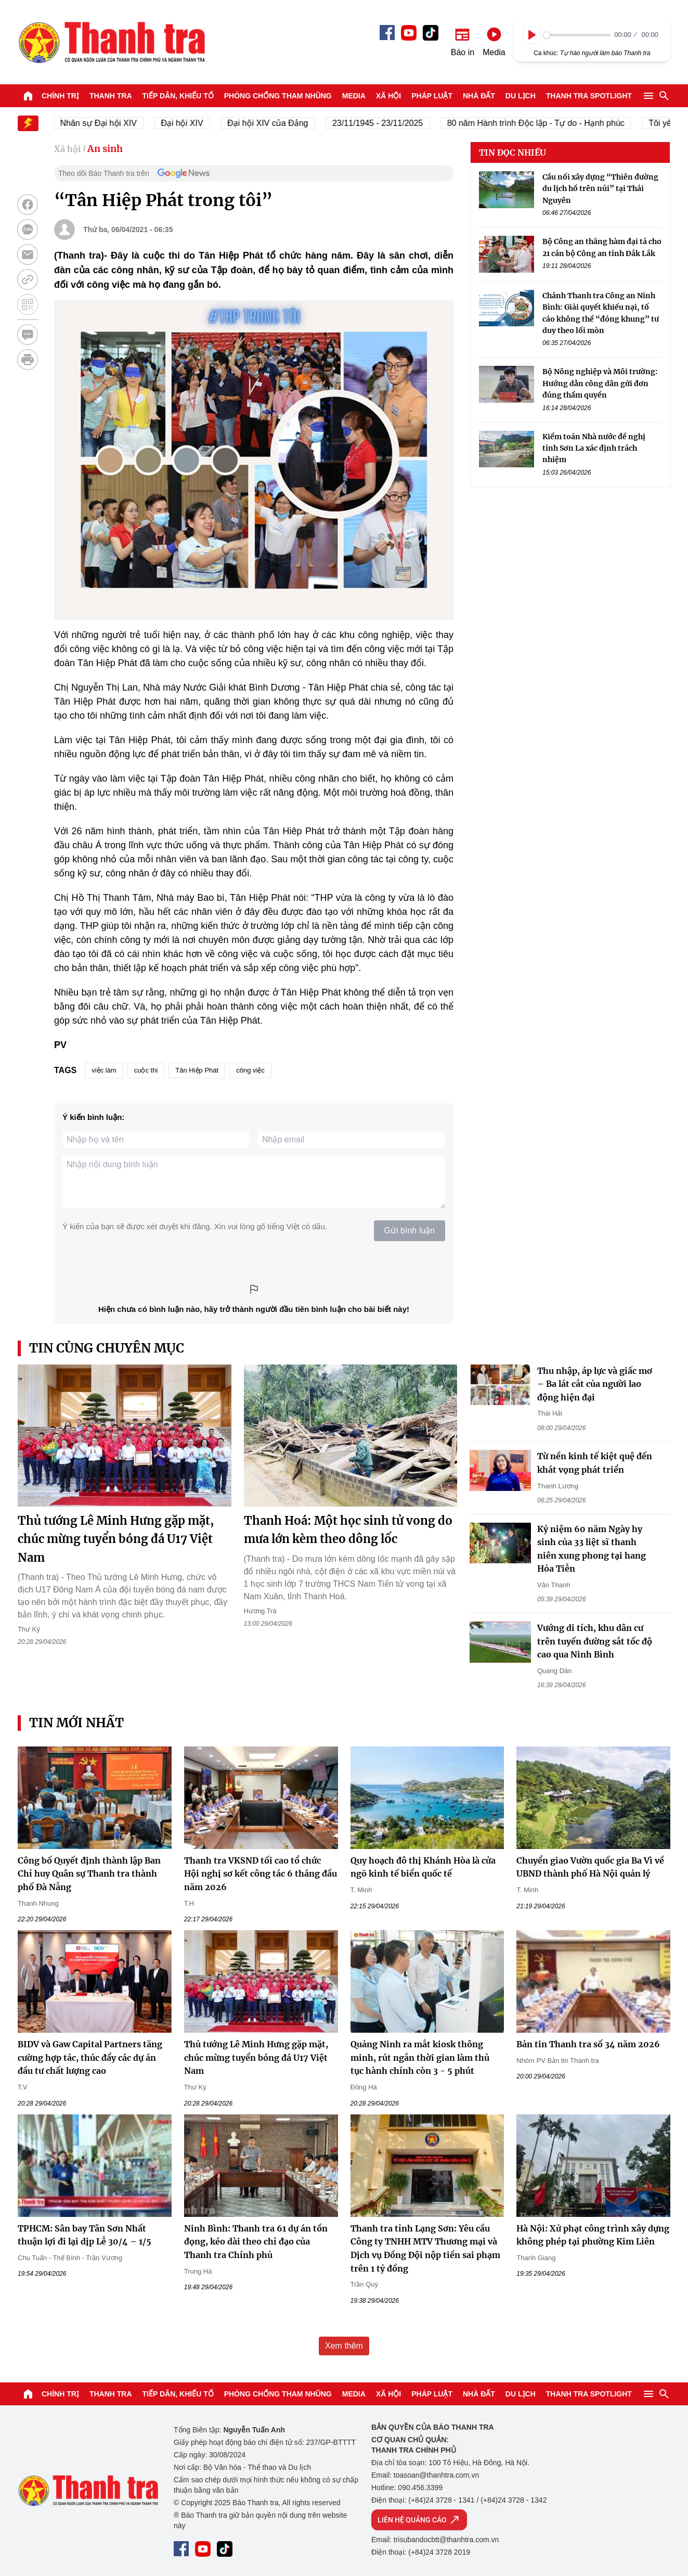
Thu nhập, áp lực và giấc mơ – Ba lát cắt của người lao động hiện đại (594, 1384)
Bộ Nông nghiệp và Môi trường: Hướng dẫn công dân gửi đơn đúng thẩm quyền (600, 383)
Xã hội (388, 96)
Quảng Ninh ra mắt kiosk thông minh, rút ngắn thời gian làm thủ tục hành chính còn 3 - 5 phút (420, 2057)
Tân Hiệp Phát (196, 1070)
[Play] (532, 35)
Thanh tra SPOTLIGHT (589, 96)
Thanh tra (110, 96)
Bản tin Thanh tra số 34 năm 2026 (588, 2044)
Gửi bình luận (409, 1230)
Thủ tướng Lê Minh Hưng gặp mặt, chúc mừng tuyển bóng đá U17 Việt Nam (116, 1538)
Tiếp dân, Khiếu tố (178, 96)
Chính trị (60, 96)
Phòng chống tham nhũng (278, 96)
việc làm (104, 1070)
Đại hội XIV (188, 123)
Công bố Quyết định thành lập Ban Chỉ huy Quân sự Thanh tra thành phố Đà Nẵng (89, 1873)
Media (354, 96)
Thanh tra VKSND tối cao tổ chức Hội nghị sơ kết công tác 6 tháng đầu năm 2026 (260, 1873)
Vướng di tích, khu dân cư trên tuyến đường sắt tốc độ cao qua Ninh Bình (594, 1641)
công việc (250, 1070)
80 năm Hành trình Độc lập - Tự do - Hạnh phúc (542, 123)
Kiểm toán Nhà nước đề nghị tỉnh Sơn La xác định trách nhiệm (593, 448)
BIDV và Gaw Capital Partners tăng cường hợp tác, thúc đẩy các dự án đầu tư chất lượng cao (90, 2057)
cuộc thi (146, 1070)
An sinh (105, 149)
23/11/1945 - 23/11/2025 (384, 123)
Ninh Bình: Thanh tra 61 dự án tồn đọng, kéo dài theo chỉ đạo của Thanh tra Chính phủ (256, 2241)
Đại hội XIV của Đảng (273, 123)
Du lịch (520, 96)
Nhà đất (479, 96)
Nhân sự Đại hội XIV (105, 123)
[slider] (577, 35)
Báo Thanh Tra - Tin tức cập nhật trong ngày (111, 42)
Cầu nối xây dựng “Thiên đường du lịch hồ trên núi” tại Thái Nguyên (600, 188)
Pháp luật (431, 96)
